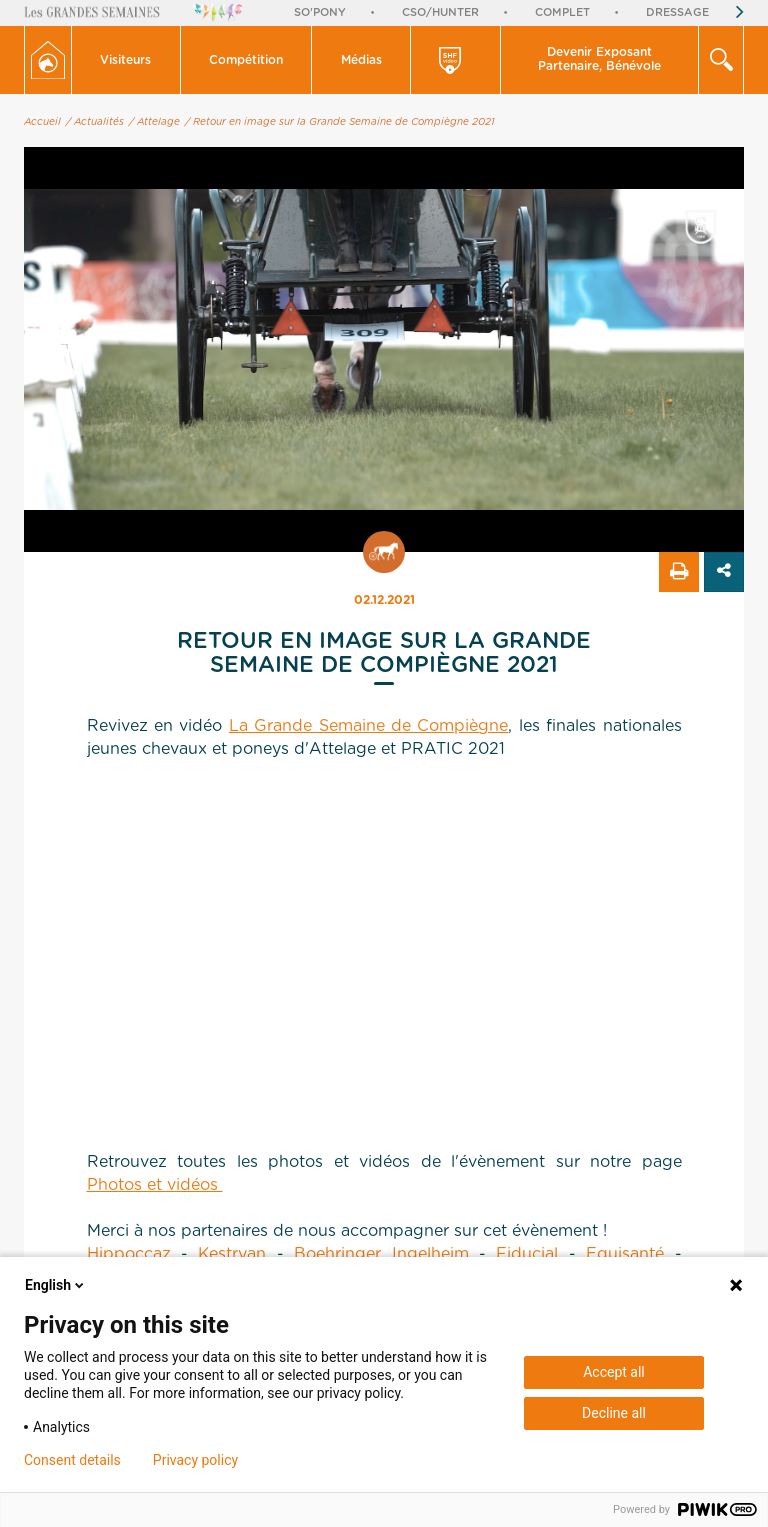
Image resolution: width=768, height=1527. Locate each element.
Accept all (614, 1372)
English (56, 1285)
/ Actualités (95, 122)
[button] (126, 60)
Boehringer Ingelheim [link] (381, 1254)
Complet (562, 12)
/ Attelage (154, 122)
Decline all (614, 1413)
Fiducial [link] (527, 1254)
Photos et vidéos (155, 1185)
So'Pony (320, 12)
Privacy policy (195, 1460)
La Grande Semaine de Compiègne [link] (369, 726)
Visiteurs (125, 60)
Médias (361, 60)
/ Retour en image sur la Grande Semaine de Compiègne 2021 (340, 122)
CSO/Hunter (440, 12)
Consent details (72, 1460)
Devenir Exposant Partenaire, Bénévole (599, 59)
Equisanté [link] (625, 1254)
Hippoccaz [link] (129, 1254)
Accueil (42, 122)
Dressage (677, 12)
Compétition (246, 60)
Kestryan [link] (232, 1254)
